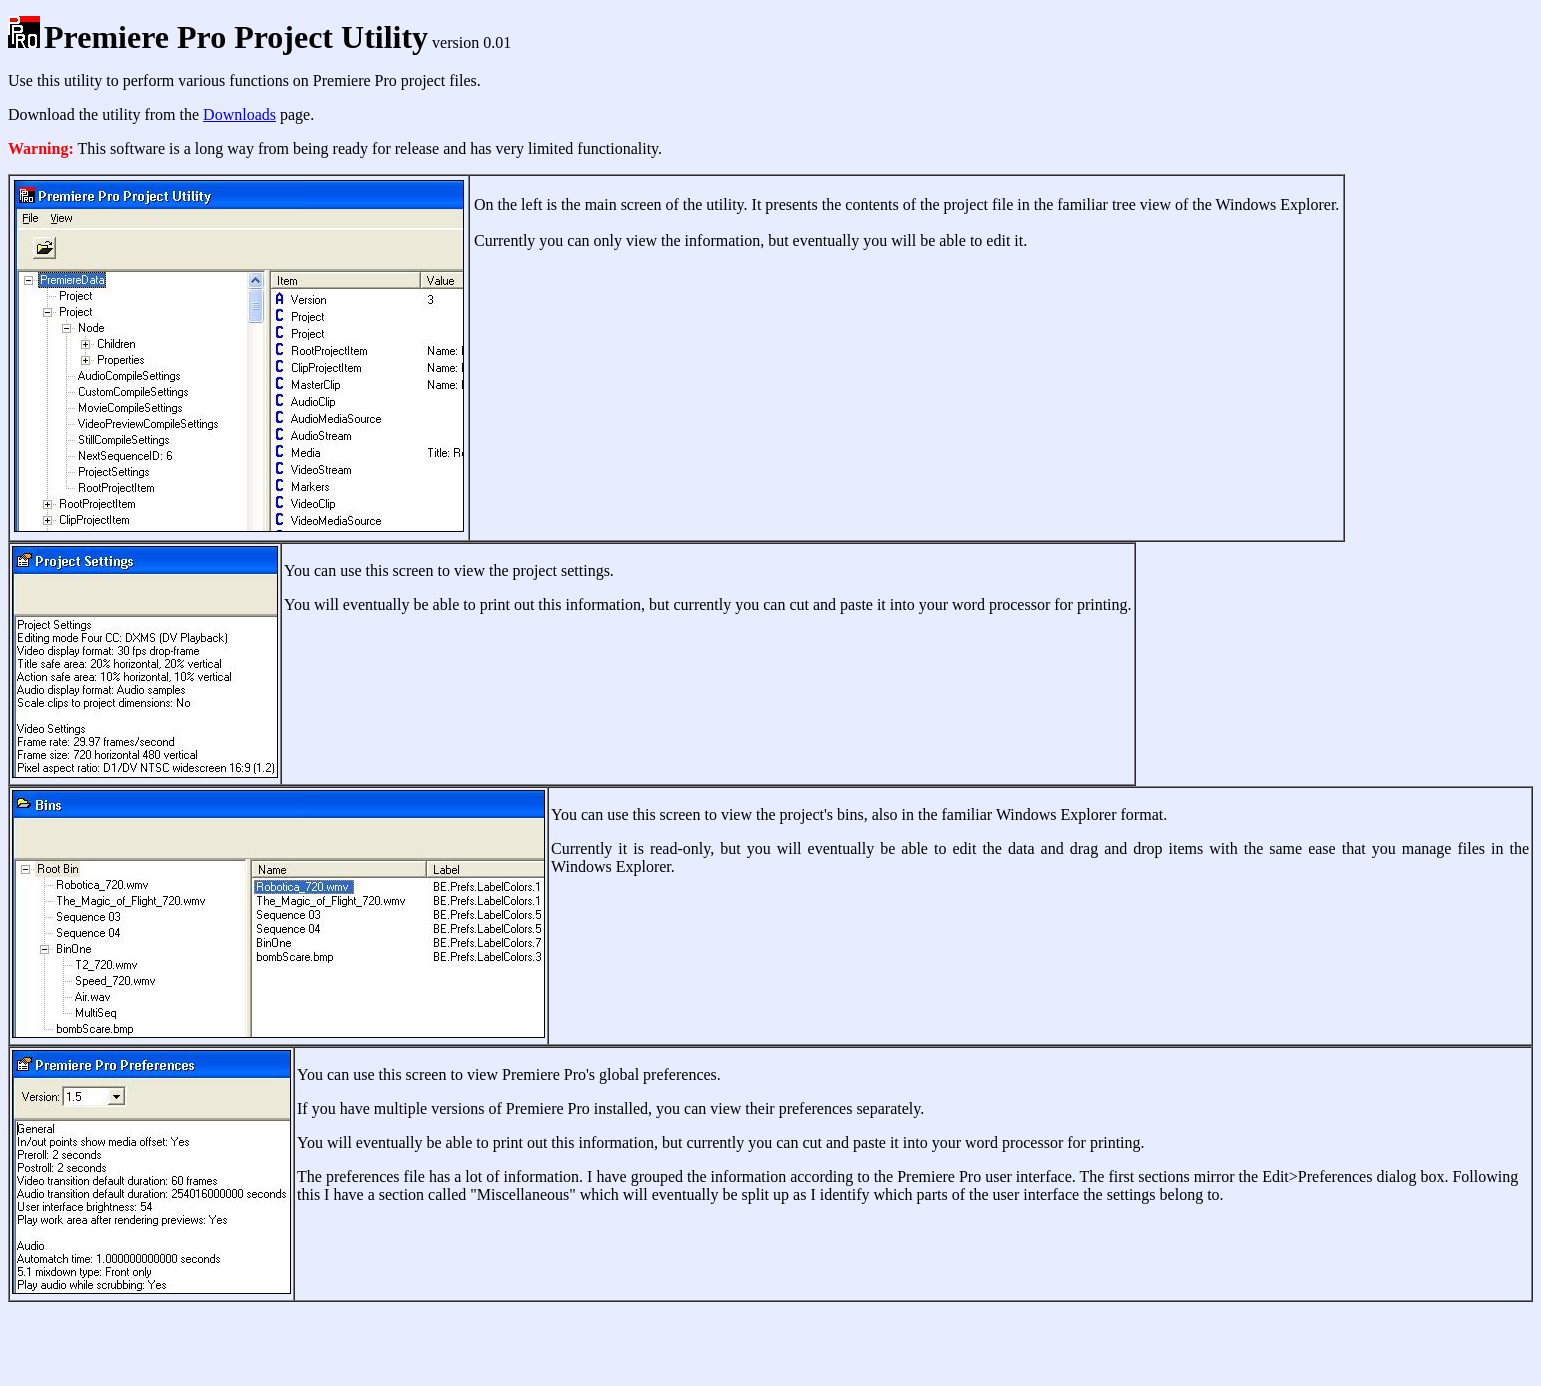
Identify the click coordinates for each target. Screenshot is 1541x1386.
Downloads (239, 114)
